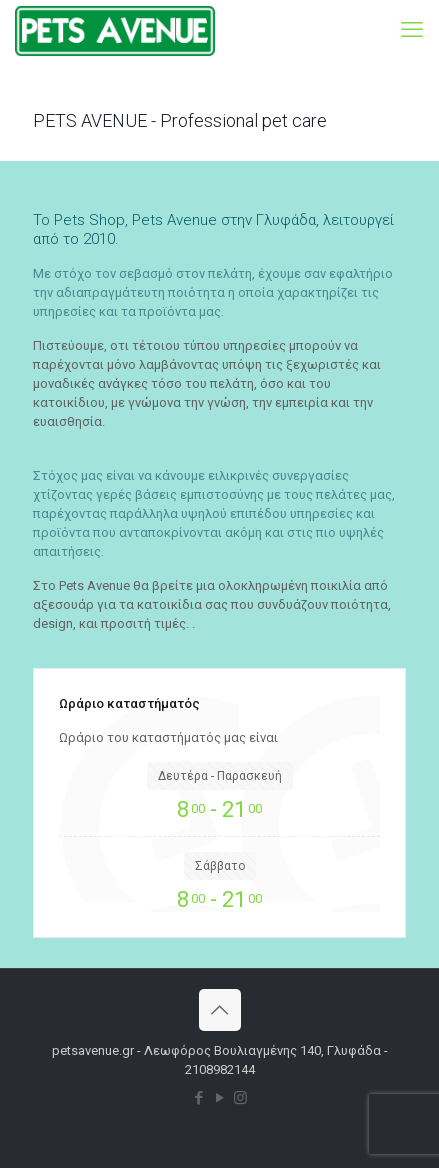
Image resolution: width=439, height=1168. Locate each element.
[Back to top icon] (220, 1010)
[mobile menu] (412, 30)
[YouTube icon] (219, 1098)
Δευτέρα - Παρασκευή (220, 776)
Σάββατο (220, 866)
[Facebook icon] (198, 1098)
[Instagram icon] (240, 1098)
